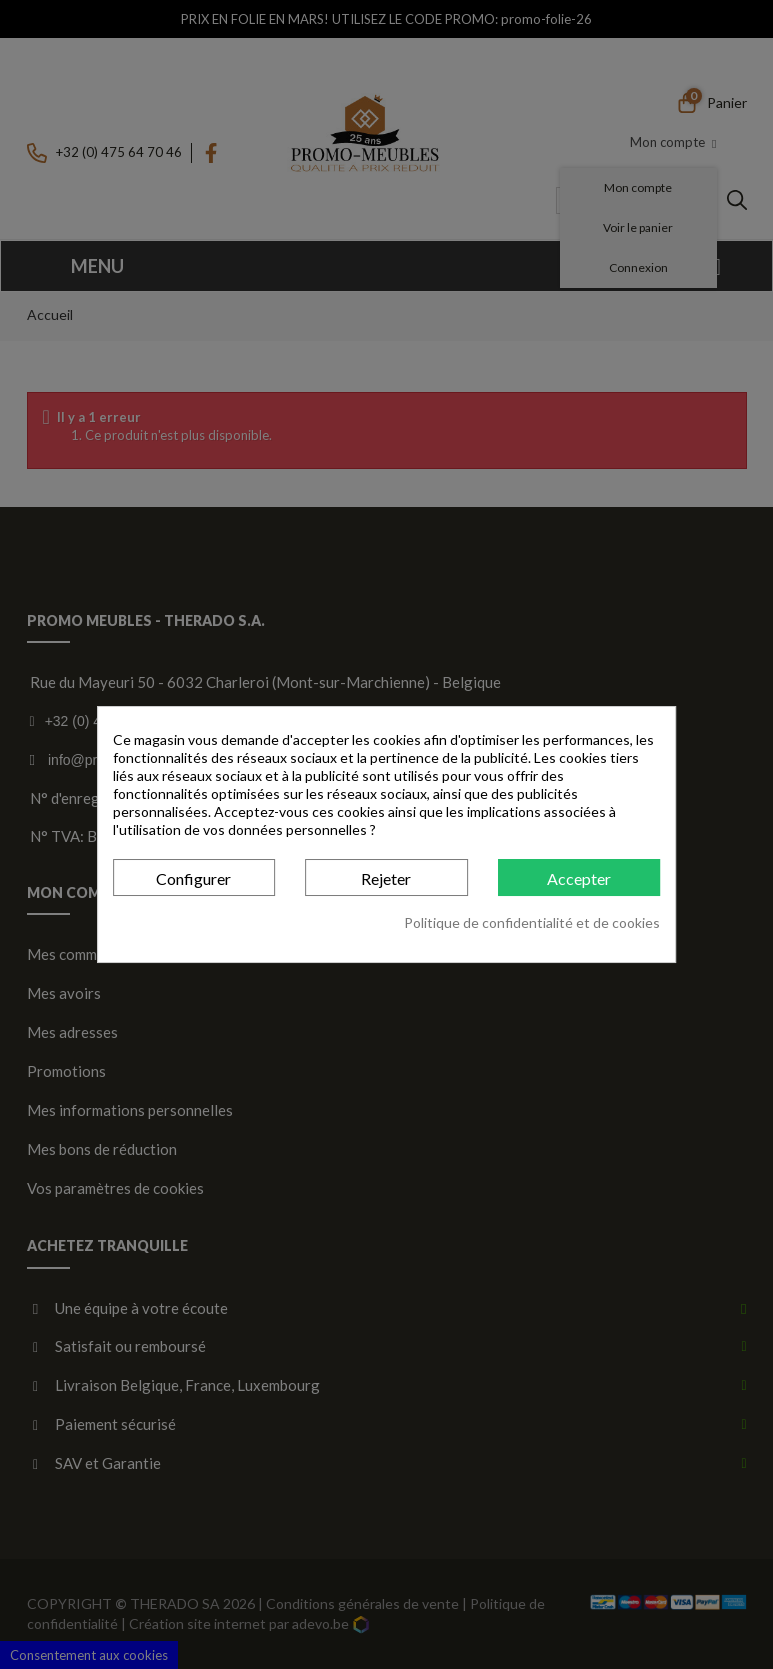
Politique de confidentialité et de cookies (532, 922)
